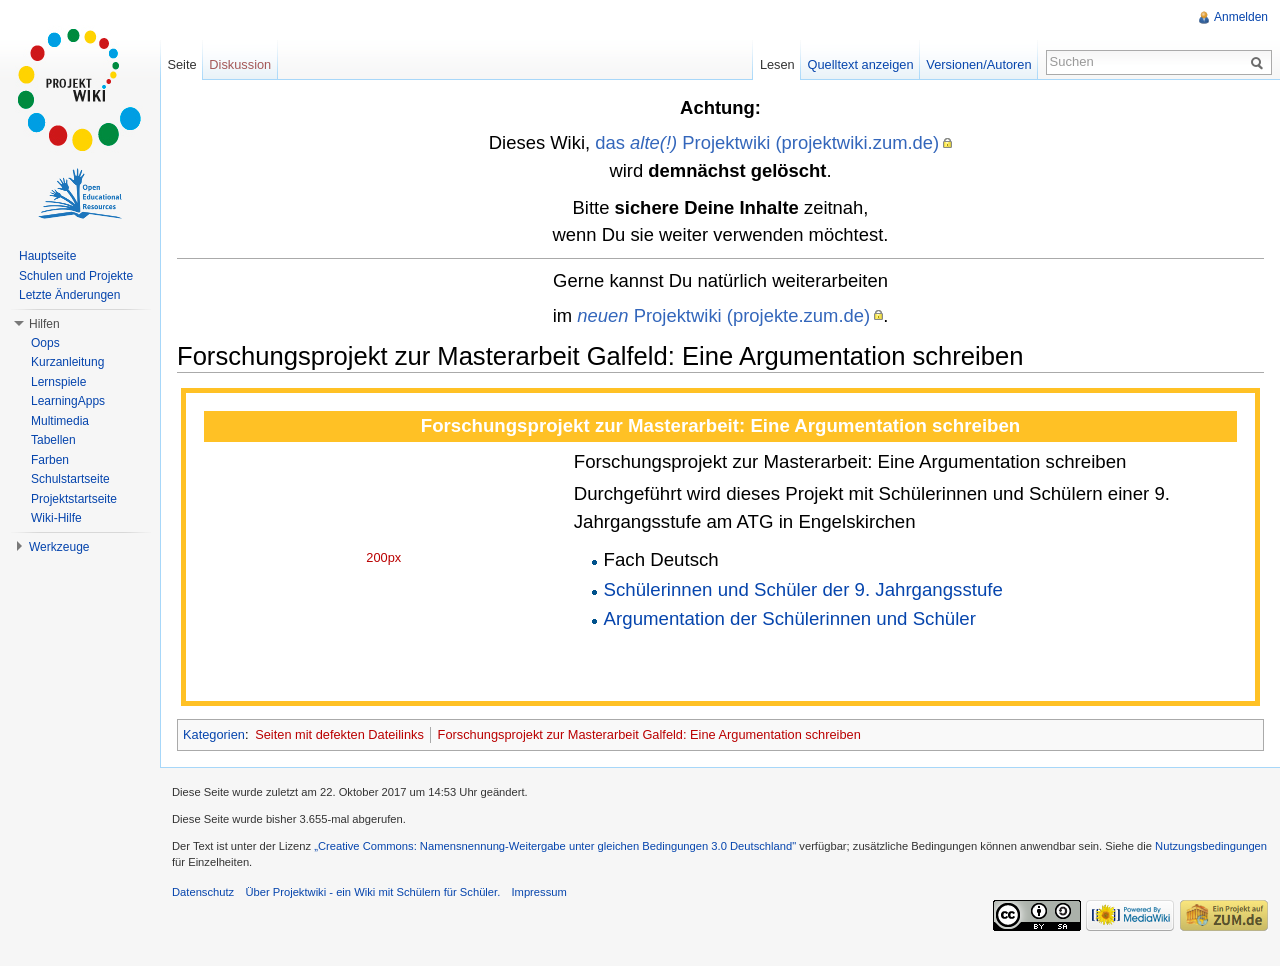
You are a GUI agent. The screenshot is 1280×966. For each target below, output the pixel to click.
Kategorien (214, 734)
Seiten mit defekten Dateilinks (339, 734)
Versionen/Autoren (978, 64)
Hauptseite (47, 256)
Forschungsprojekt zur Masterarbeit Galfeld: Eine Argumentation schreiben (649, 734)
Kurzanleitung (67, 362)
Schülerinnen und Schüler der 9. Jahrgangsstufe (803, 589)
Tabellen (53, 440)
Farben (50, 460)
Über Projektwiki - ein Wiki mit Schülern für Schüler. (372, 892)
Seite (181, 64)
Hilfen (44, 324)
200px (383, 557)
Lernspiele (58, 382)
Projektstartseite (74, 499)
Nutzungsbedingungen (1211, 846)
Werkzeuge (59, 547)
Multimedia (60, 421)
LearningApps (68, 401)
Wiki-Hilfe (56, 518)
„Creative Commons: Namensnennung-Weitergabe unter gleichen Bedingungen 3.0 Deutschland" (555, 846)
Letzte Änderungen (69, 295)
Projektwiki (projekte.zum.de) (723, 315)
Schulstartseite (70, 479)
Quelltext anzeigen (861, 64)
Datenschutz (203, 892)
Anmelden (1241, 17)
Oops (45, 343)
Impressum (538, 892)
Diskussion (240, 64)
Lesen (777, 64)
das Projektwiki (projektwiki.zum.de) (767, 142)
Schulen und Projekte (76, 276)
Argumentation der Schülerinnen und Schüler (790, 618)
